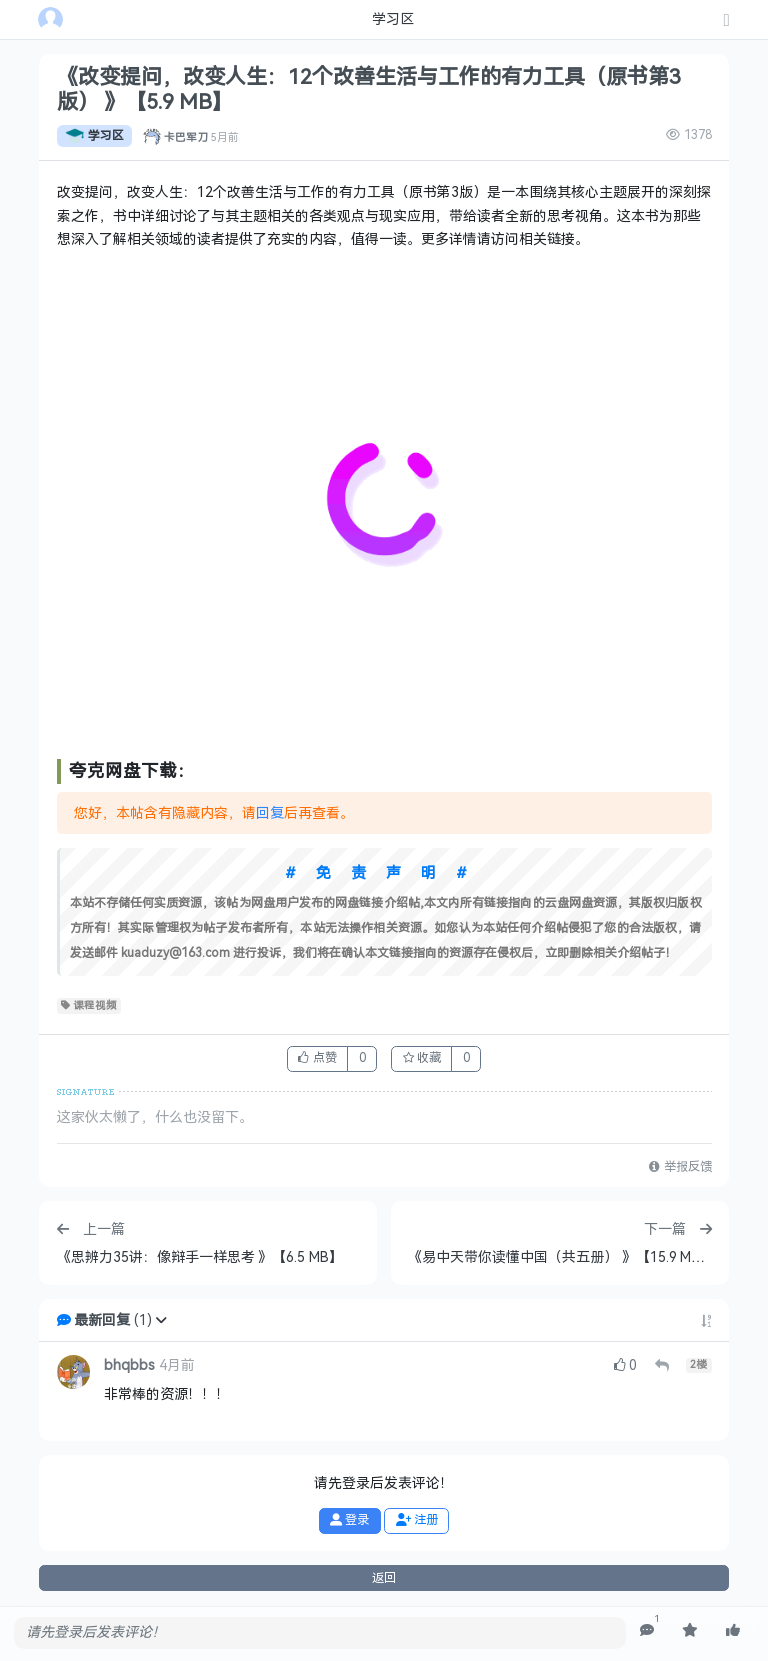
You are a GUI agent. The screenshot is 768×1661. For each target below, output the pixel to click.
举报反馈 (680, 1167)
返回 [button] (384, 1578)
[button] (161, 1320)
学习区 (94, 136)
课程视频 (89, 1006)
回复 (270, 813)
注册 (417, 1520)
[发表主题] (727, 21)
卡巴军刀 (186, 136)
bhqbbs (129, 1365)
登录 (349, 1520)
